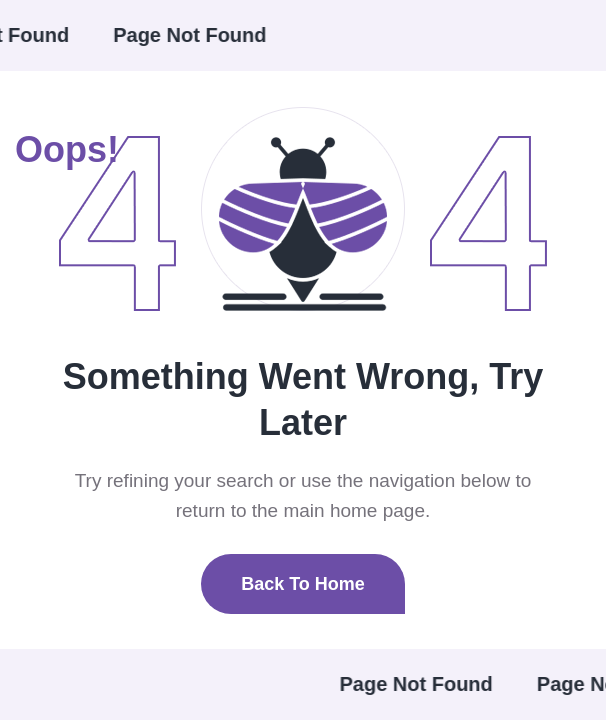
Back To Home (303, 584)
